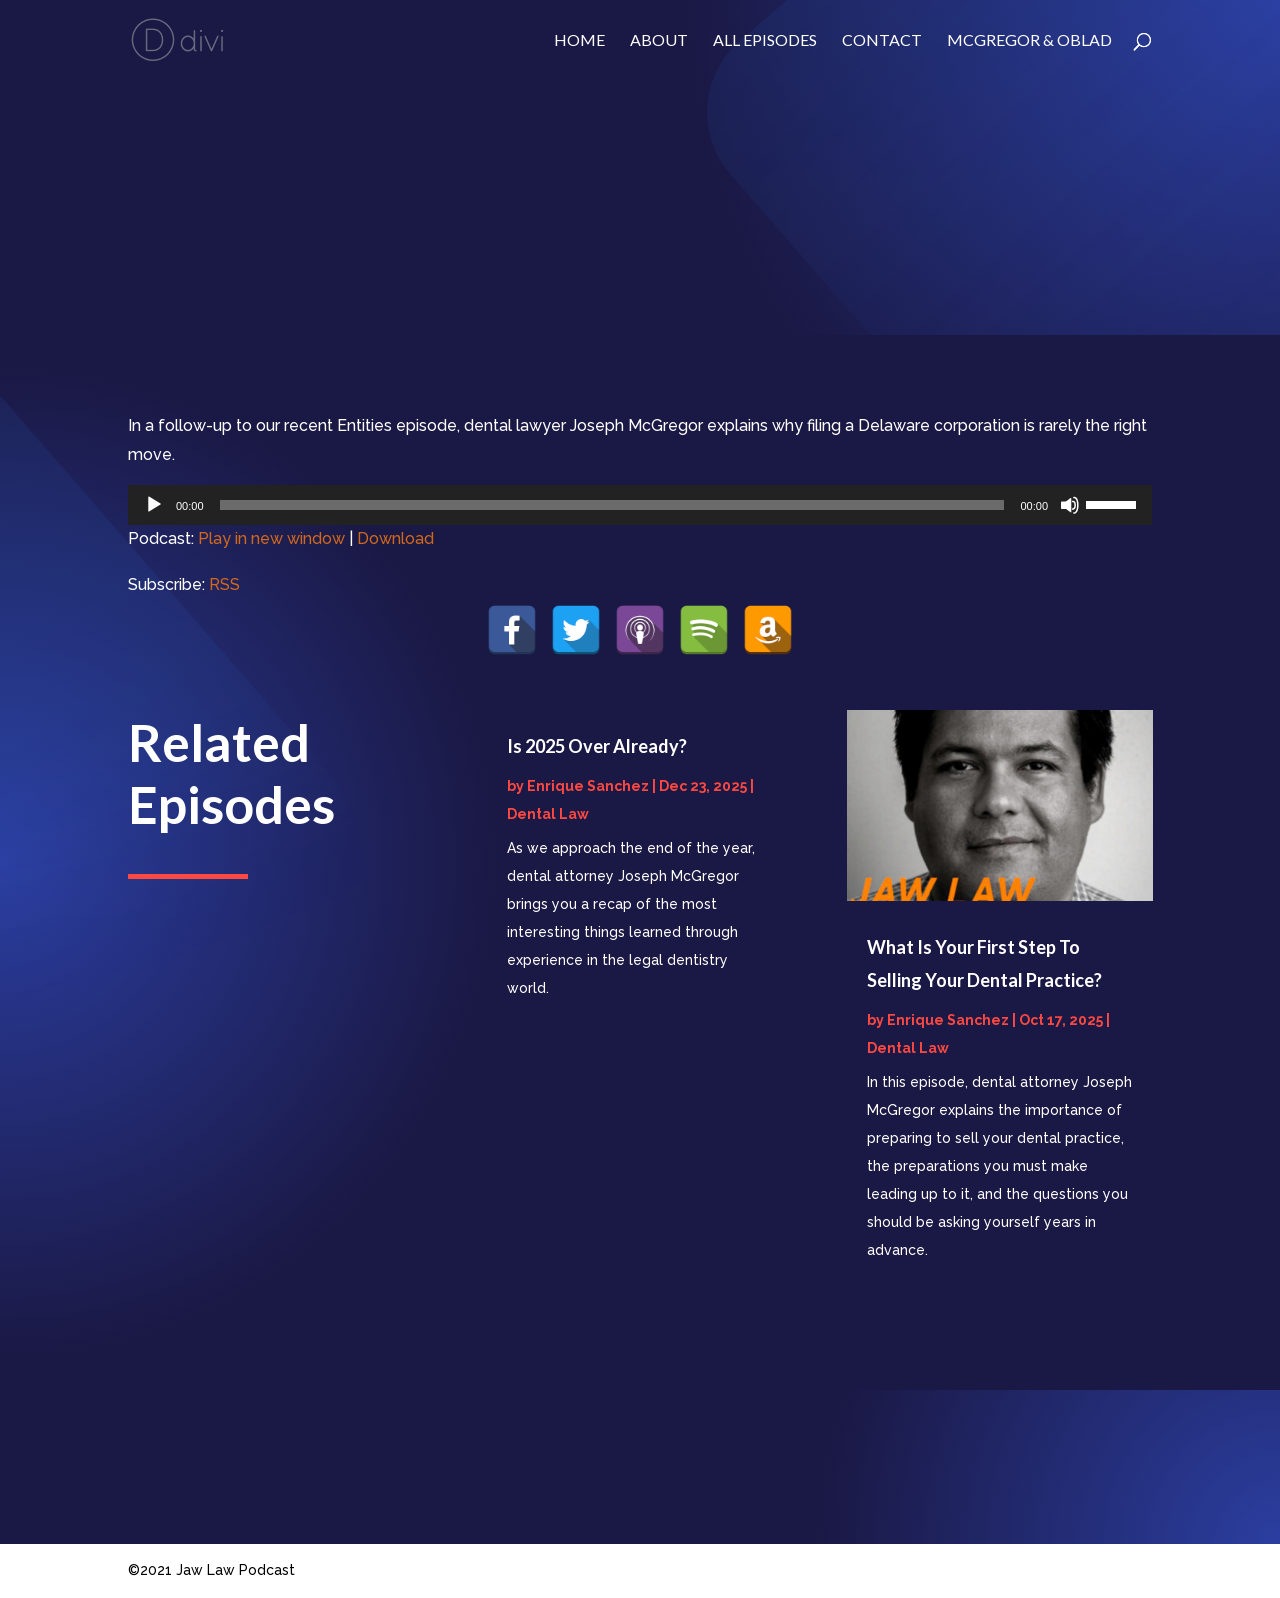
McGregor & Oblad (1029, 41)
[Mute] (1070, 505)
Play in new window (271, 538)
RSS (224, 584)
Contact (882, 41)
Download (395, 538)
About (659, 41)
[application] (640, 505)
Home (579, 41)
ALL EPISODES (765, 41)
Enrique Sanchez (588, 786)
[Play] (154, 505)
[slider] (612, 505)
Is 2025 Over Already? (597, 746)
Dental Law (548, 814)
